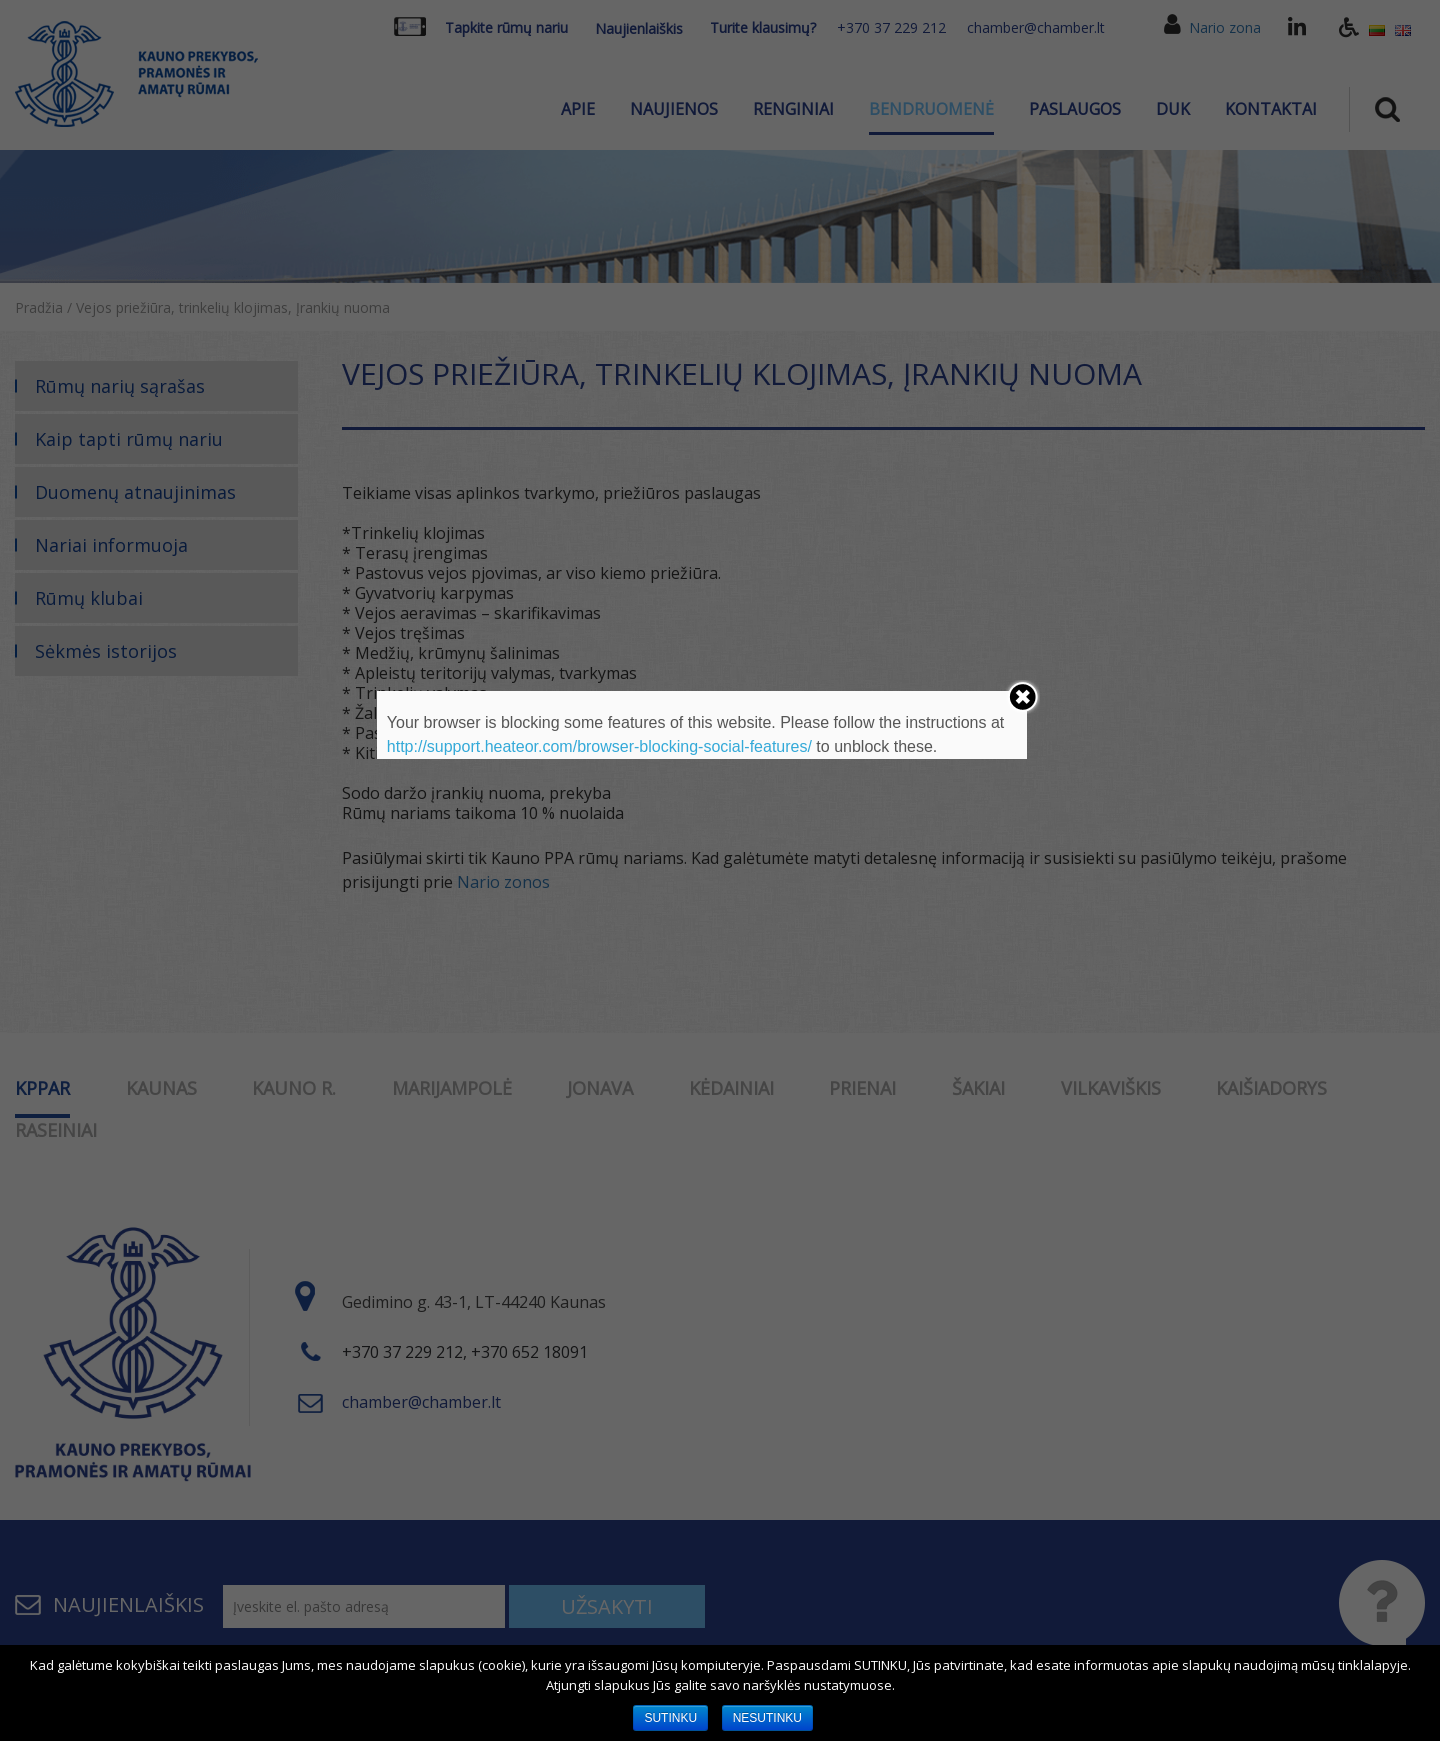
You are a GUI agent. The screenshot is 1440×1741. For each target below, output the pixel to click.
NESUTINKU (767, 1718)
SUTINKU (670, 1718)
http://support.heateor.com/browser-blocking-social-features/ (599, 746)
